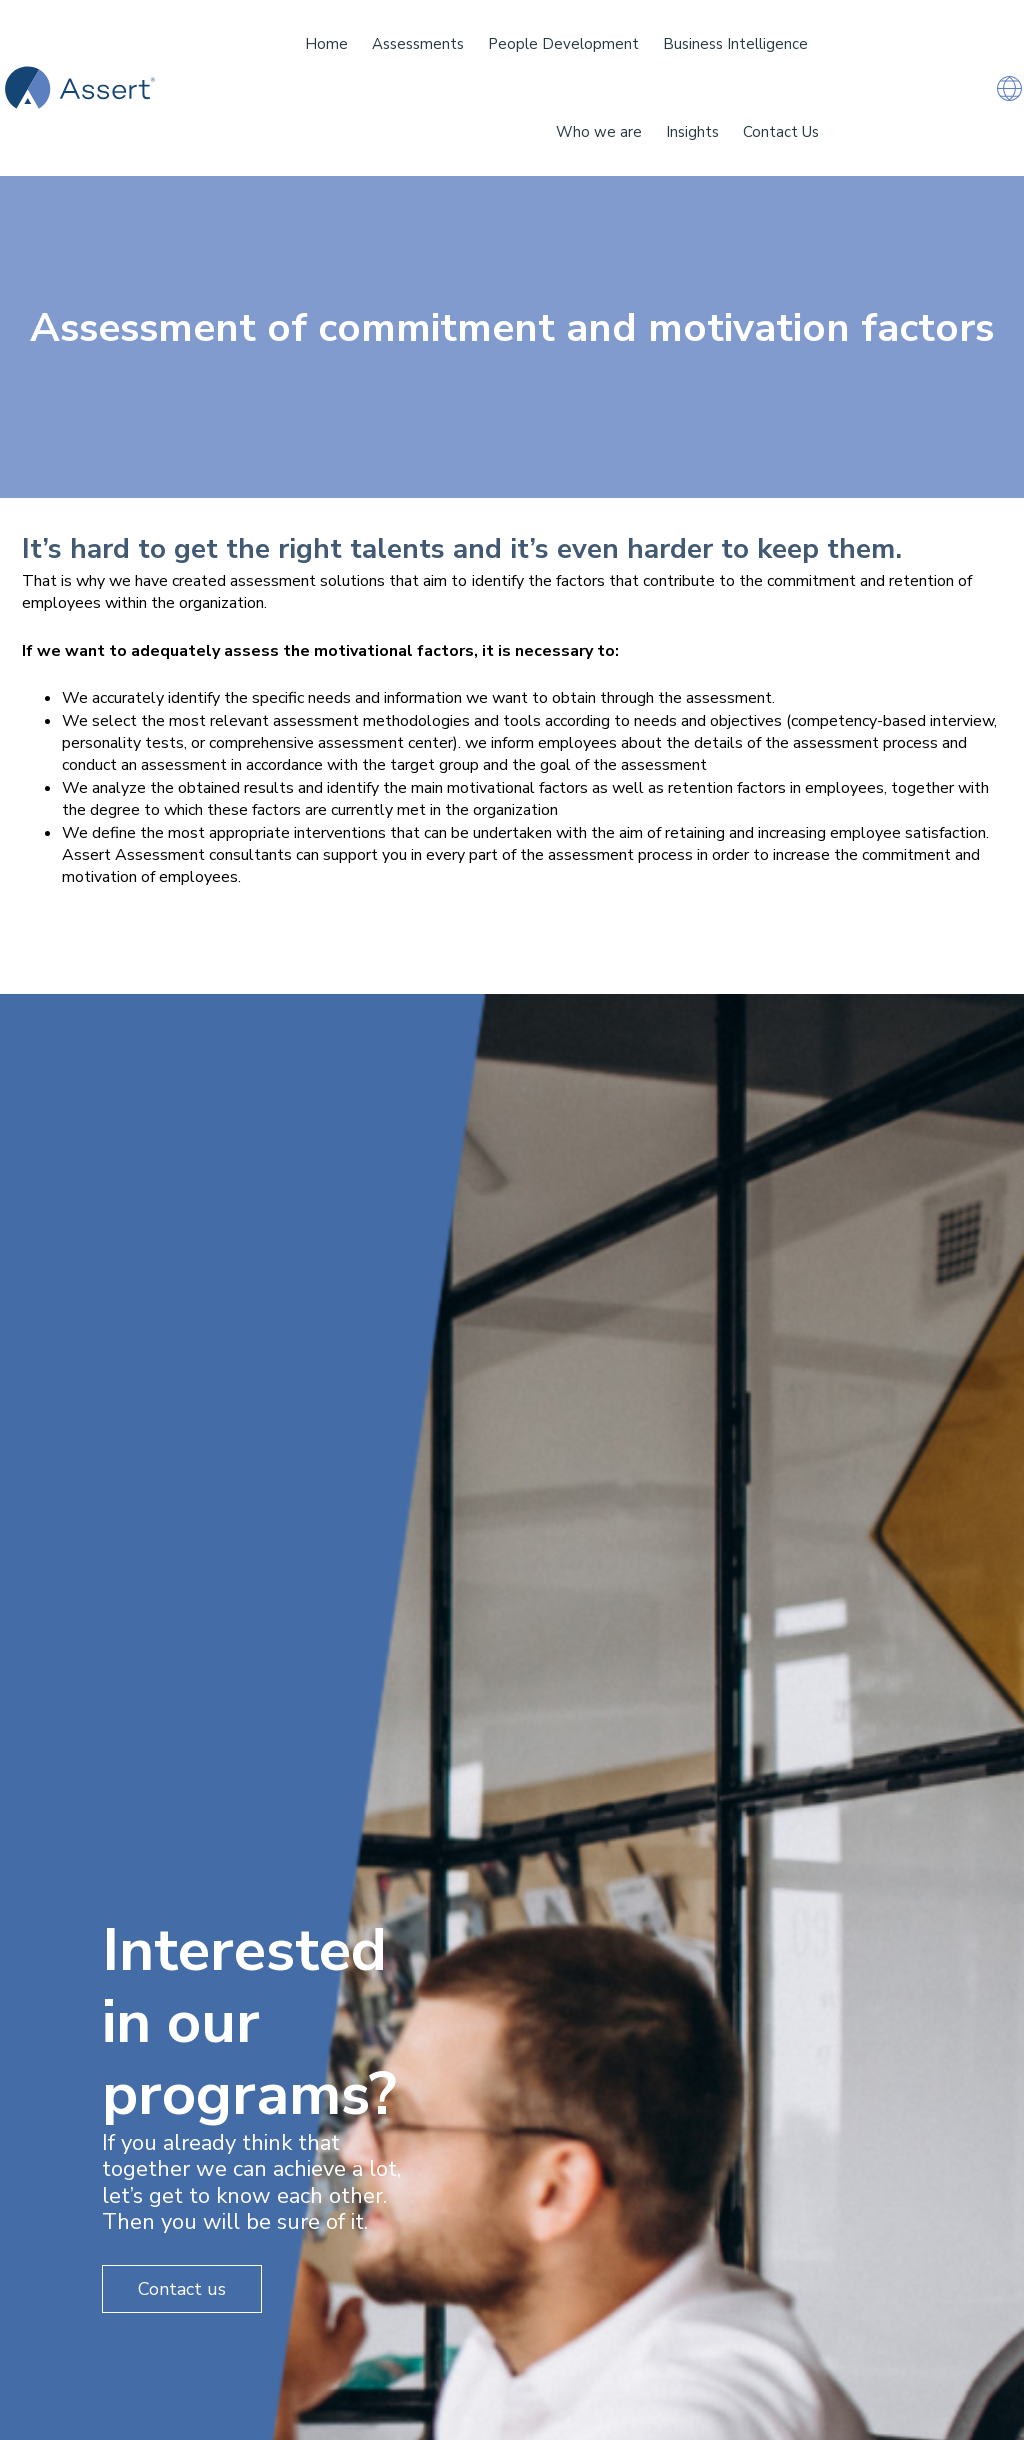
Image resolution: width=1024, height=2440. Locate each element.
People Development (563, 44)
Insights (692, 132)
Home (326, 44)
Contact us (182, 2289)
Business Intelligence (735, 44)
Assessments (418, 44)
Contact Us (781, 132)
